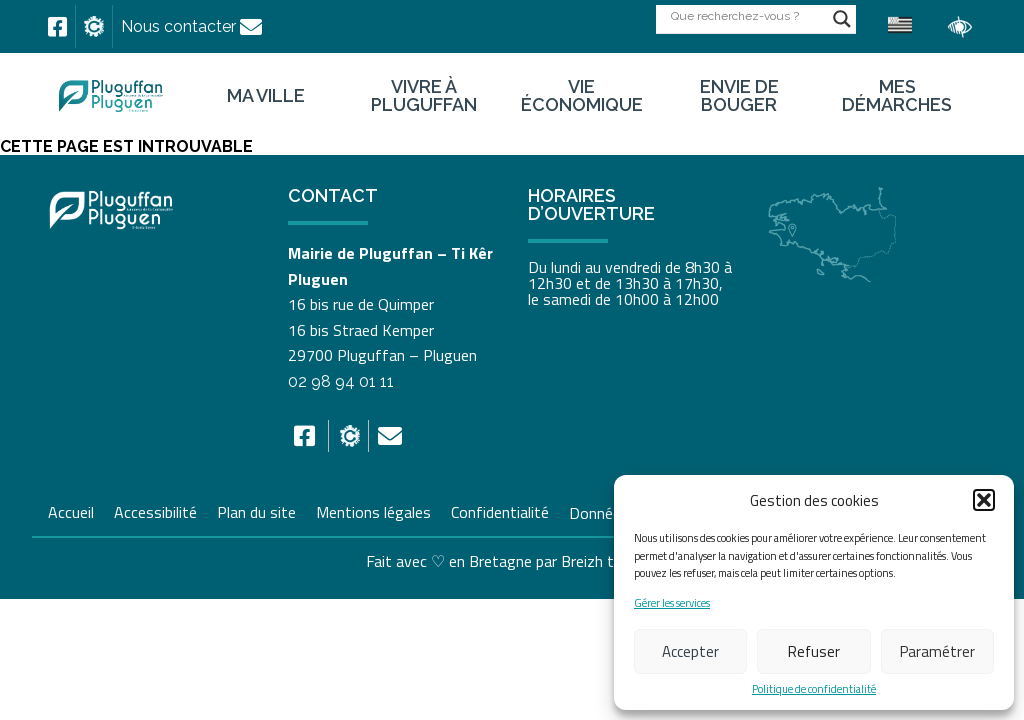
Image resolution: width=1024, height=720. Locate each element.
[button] (984, 500)
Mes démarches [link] (897, 96)
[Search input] (747, 15)
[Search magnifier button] (842, 19)
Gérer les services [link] (672, 603)
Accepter (690, 651)
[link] (57, 27)
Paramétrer (937, 651)
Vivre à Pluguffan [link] (424, 96)
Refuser (814, 651)
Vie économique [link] (582, 96)
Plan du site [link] (256, 510)
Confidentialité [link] (500, 510)
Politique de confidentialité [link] (814, 689)
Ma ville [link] (266, 96)
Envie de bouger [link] (739, 96)
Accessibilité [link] (155, 510)
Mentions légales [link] (373, 510)
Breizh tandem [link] (610, 561)
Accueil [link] (71, 510)
